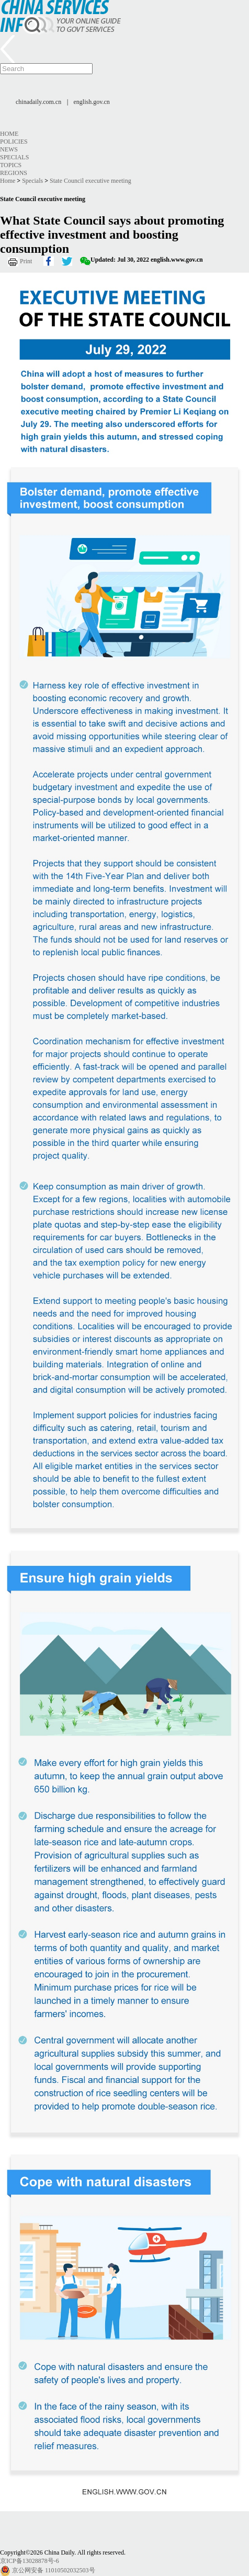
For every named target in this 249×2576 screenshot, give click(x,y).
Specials (14, 157)
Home (9, 133)
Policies (14, 141)
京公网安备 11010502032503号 (53, 2570)
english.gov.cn (92, 102)
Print (26, 261)
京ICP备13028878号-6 (29, 2561)
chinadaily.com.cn (38, 102)
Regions (13, 173)
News (9, 149)
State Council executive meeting (90, 180)
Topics (10, 165)
